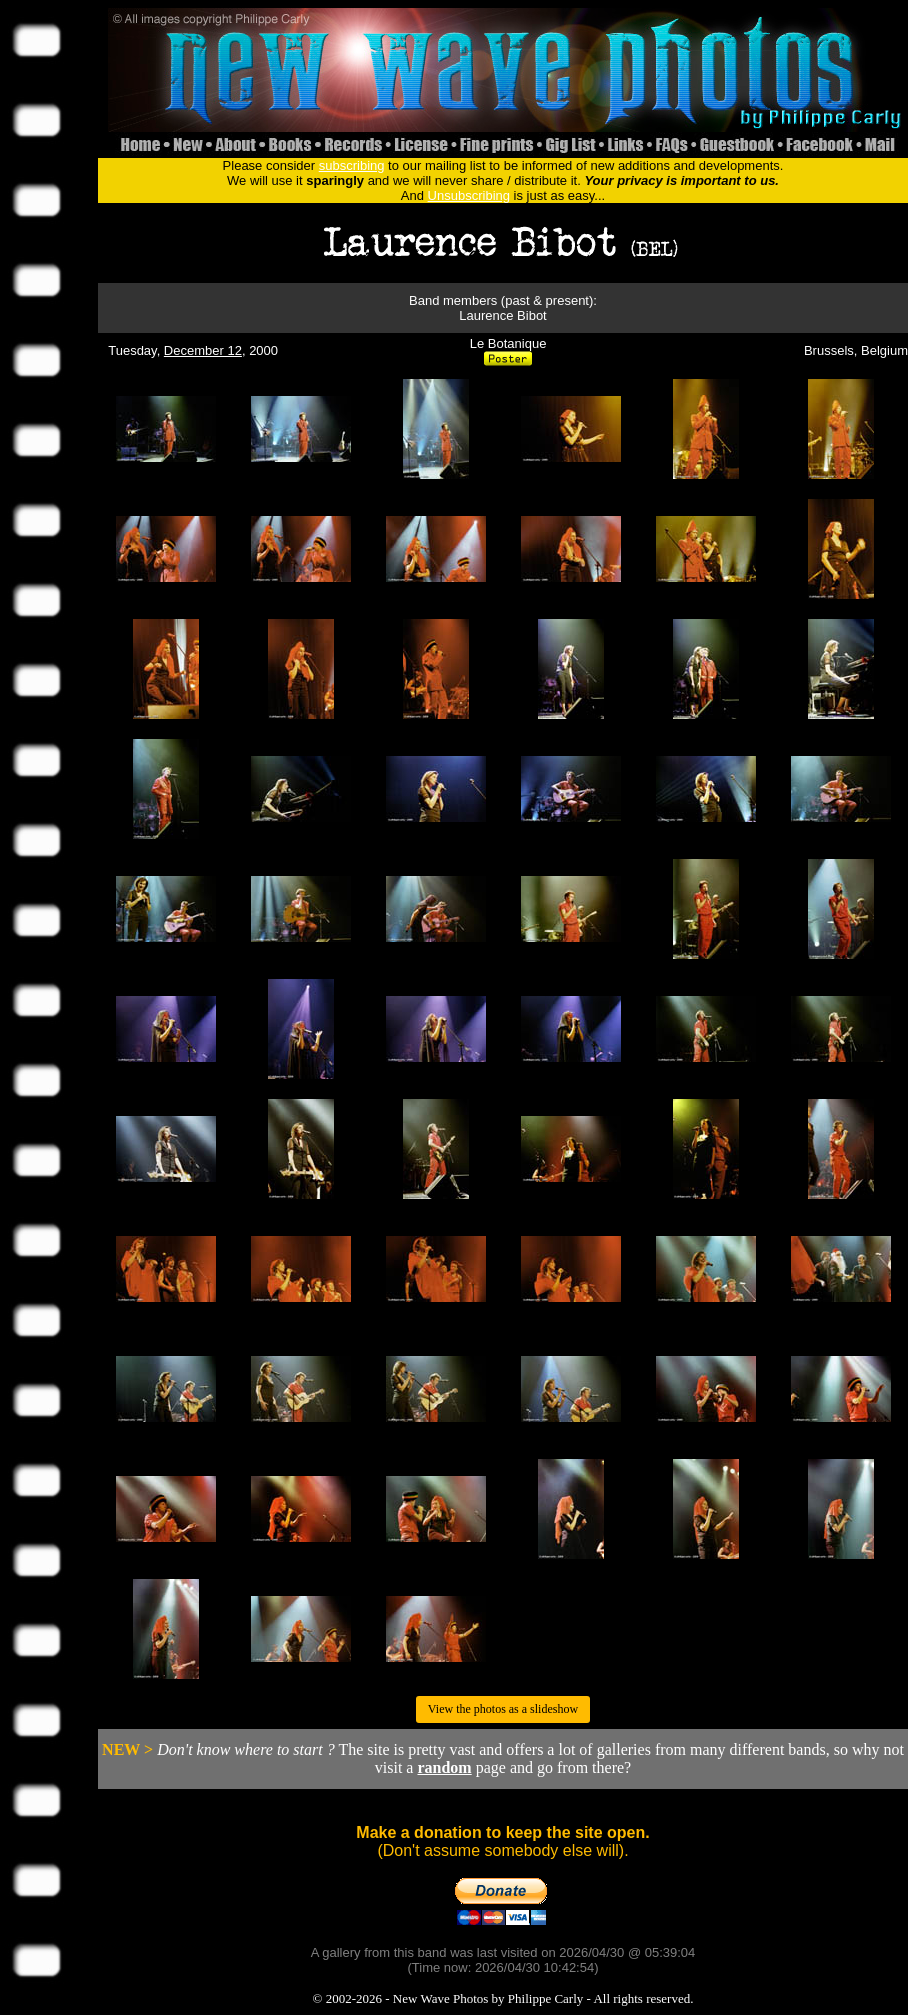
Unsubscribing (469, 195)
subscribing (352, 165)
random (444, 1767)
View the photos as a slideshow (503, 1709)
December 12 (203, 350)
